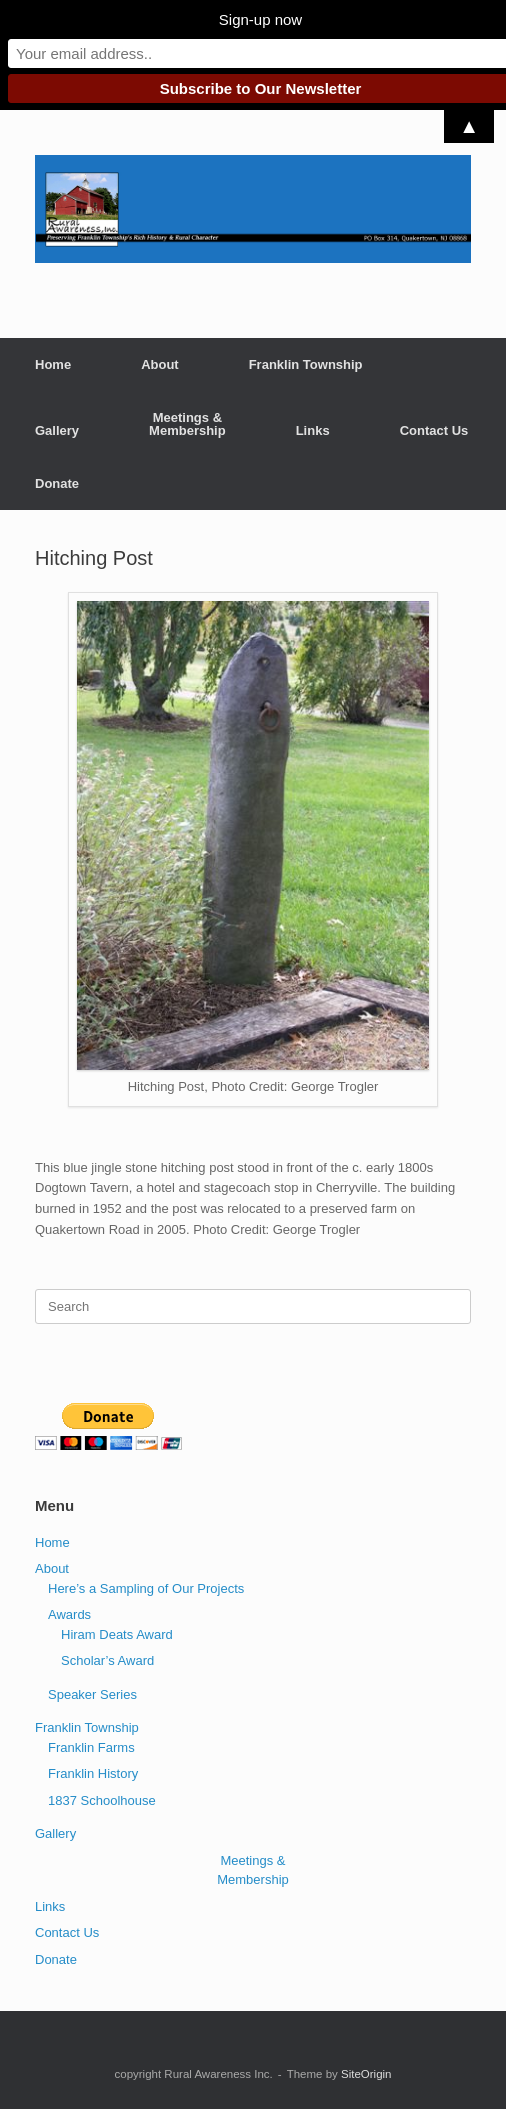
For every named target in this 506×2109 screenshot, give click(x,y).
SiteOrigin (366, 2074)
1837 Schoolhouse (102, 1800)
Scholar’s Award (107, 1660)
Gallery (57, 430)
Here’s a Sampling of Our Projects (146, 1588)
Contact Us (434, 430)
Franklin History (93, 1773)
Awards (69, 1614)
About (160, 364)
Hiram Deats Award (117, 1634)
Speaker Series (92, 1694)
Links (313, 430)
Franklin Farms (91, 1747)
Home (53, 364)
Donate (57, 483)
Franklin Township (306, 364)
